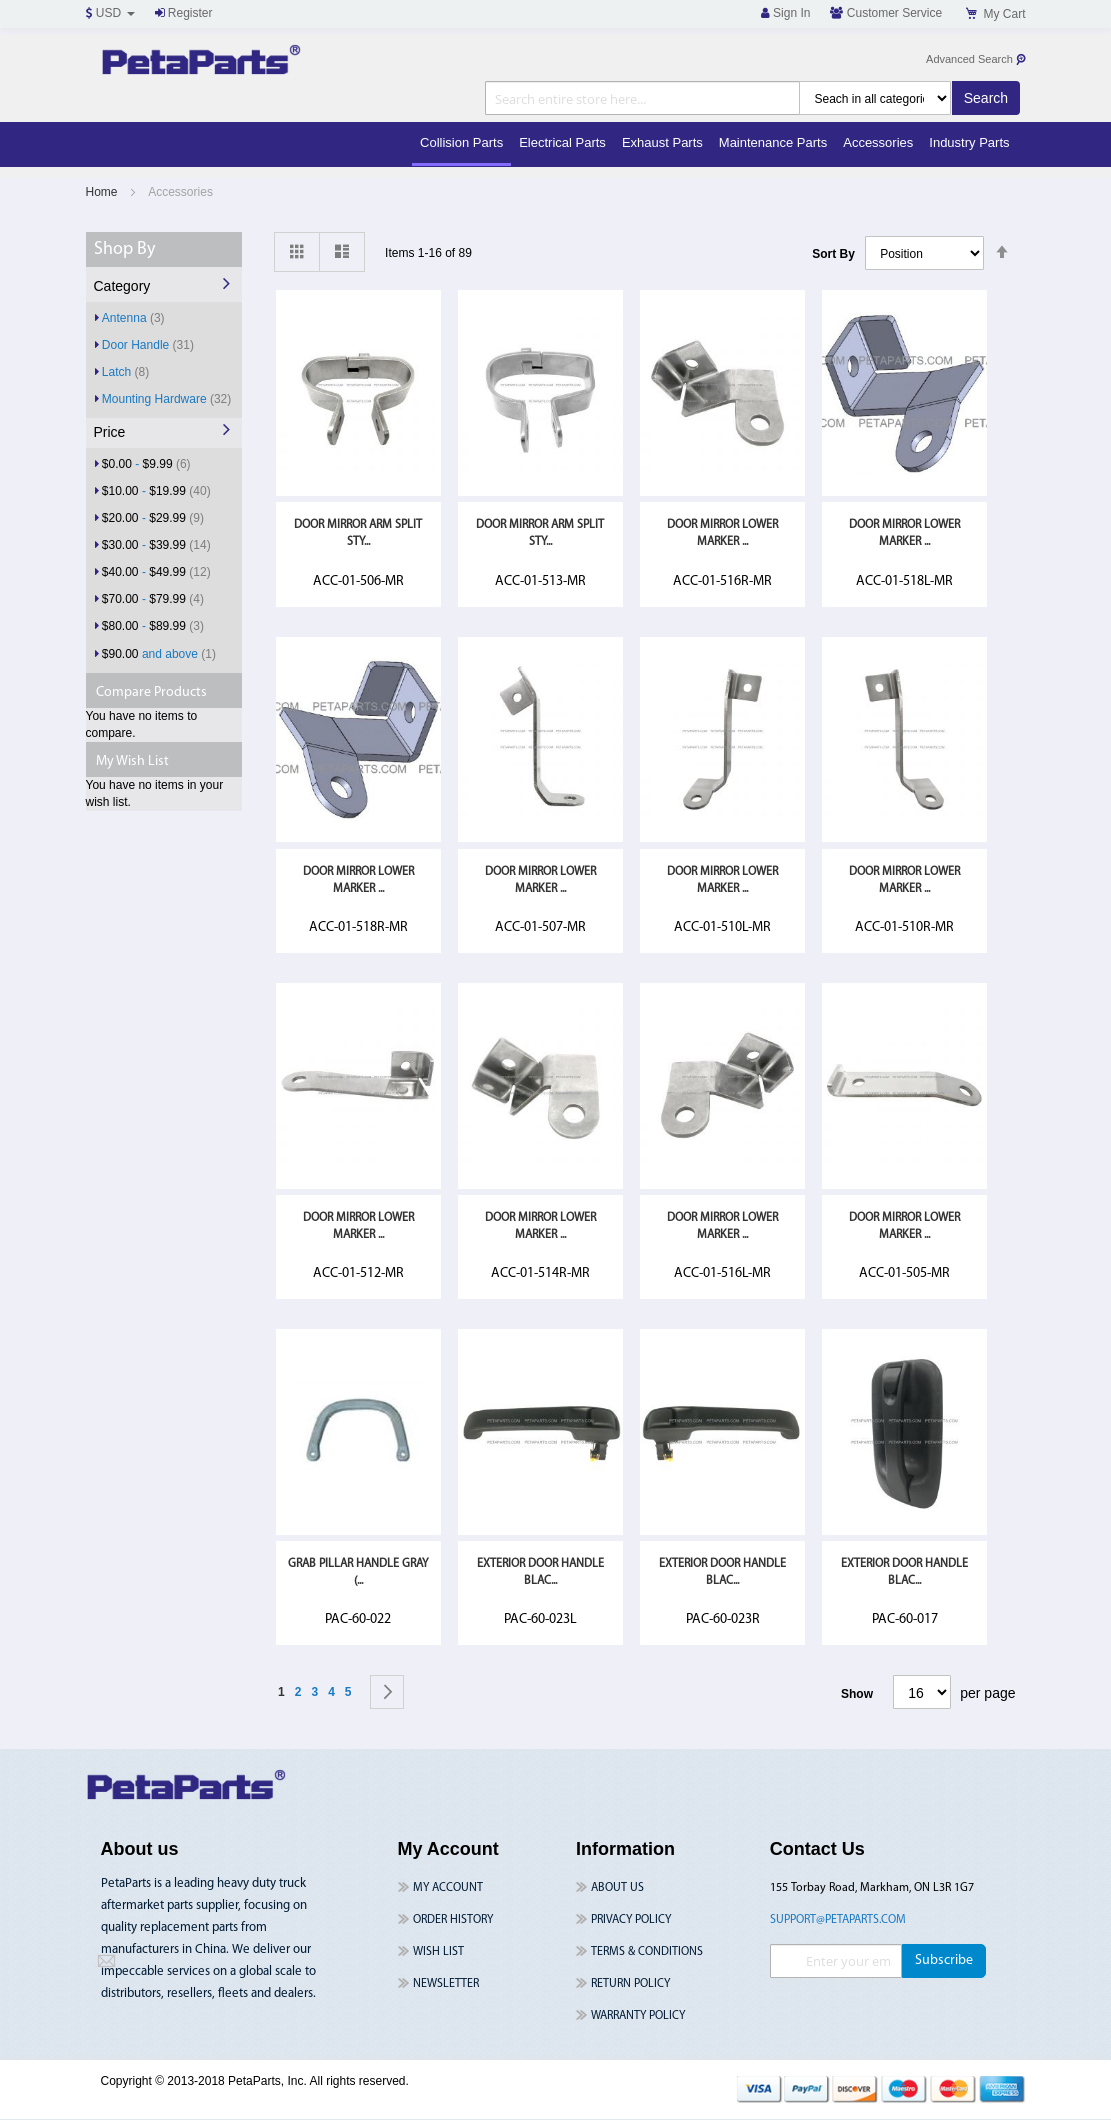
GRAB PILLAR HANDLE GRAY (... (358, 1572)
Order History (453, 1920)
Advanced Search (976, 59)
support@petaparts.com (838, 1920)
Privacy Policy (631, 1920)
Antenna (133, 317)
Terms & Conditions (647, 1952)
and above (159, 653)
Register (184, 13)
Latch (125, 371)
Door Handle (148, 344)
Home (103, 192)
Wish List (438, 1952)
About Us (617, 1888)
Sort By (833, 254)
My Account (448, 1888)
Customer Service (886, 13)
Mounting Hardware (166, 398)
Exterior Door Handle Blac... (540, 1572)
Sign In (786, 13)
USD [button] (110, 13)
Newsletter (446, 1984)
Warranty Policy (638, 2016)
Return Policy (630, 1984)
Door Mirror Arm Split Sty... (358, 533)
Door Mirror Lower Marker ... (722, 533)
